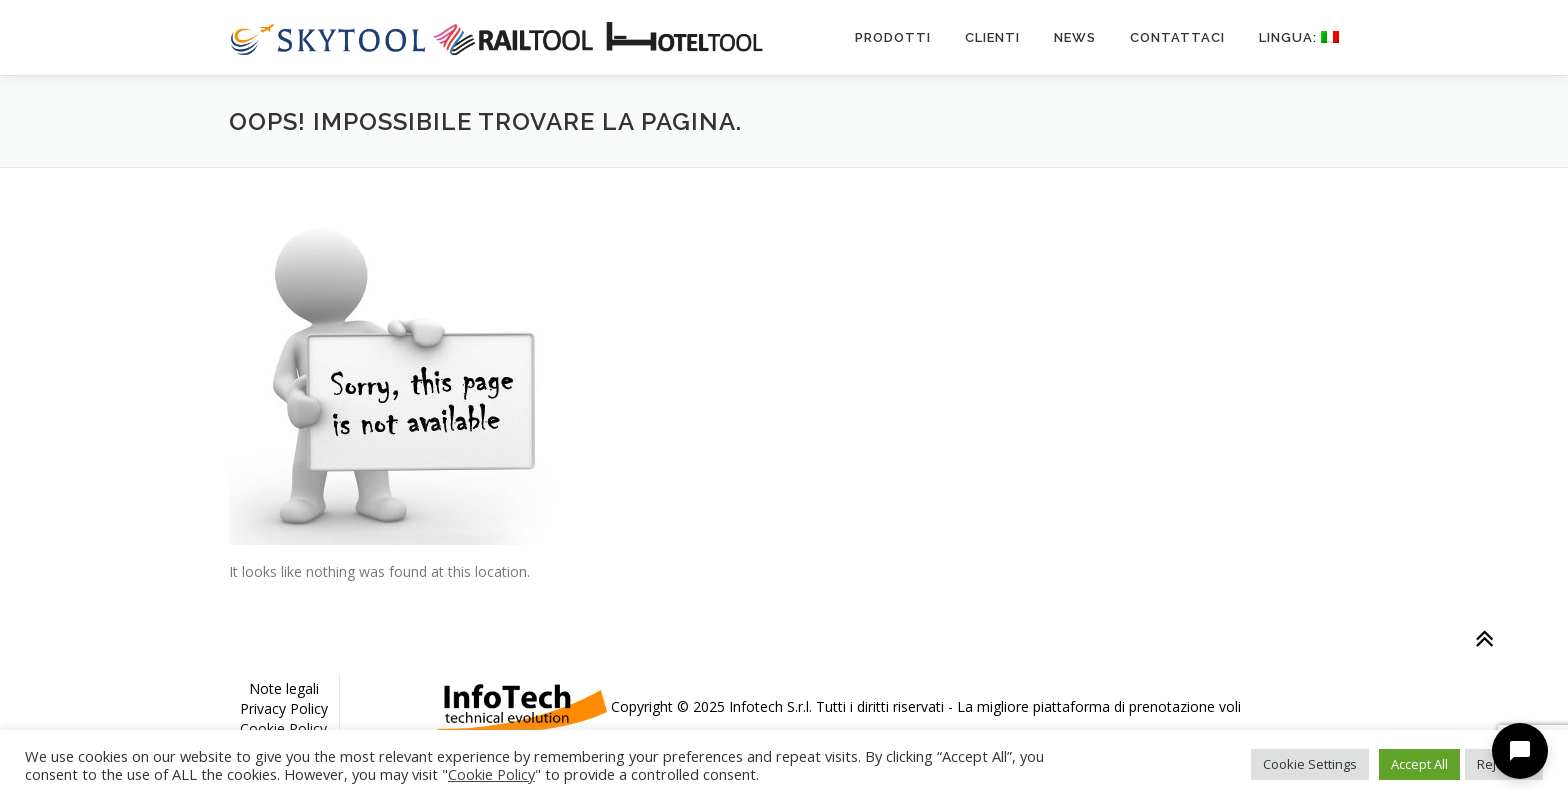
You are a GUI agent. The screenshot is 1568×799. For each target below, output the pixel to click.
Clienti (992, 37)
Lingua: (1299, 37)
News (1075, 37)
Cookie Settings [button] (1310, 764)
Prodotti (893, 37)
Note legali (284, 688)
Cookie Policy (283, 728)
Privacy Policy (284, 708)
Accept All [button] (1419, 764)
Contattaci (1177, 37)
